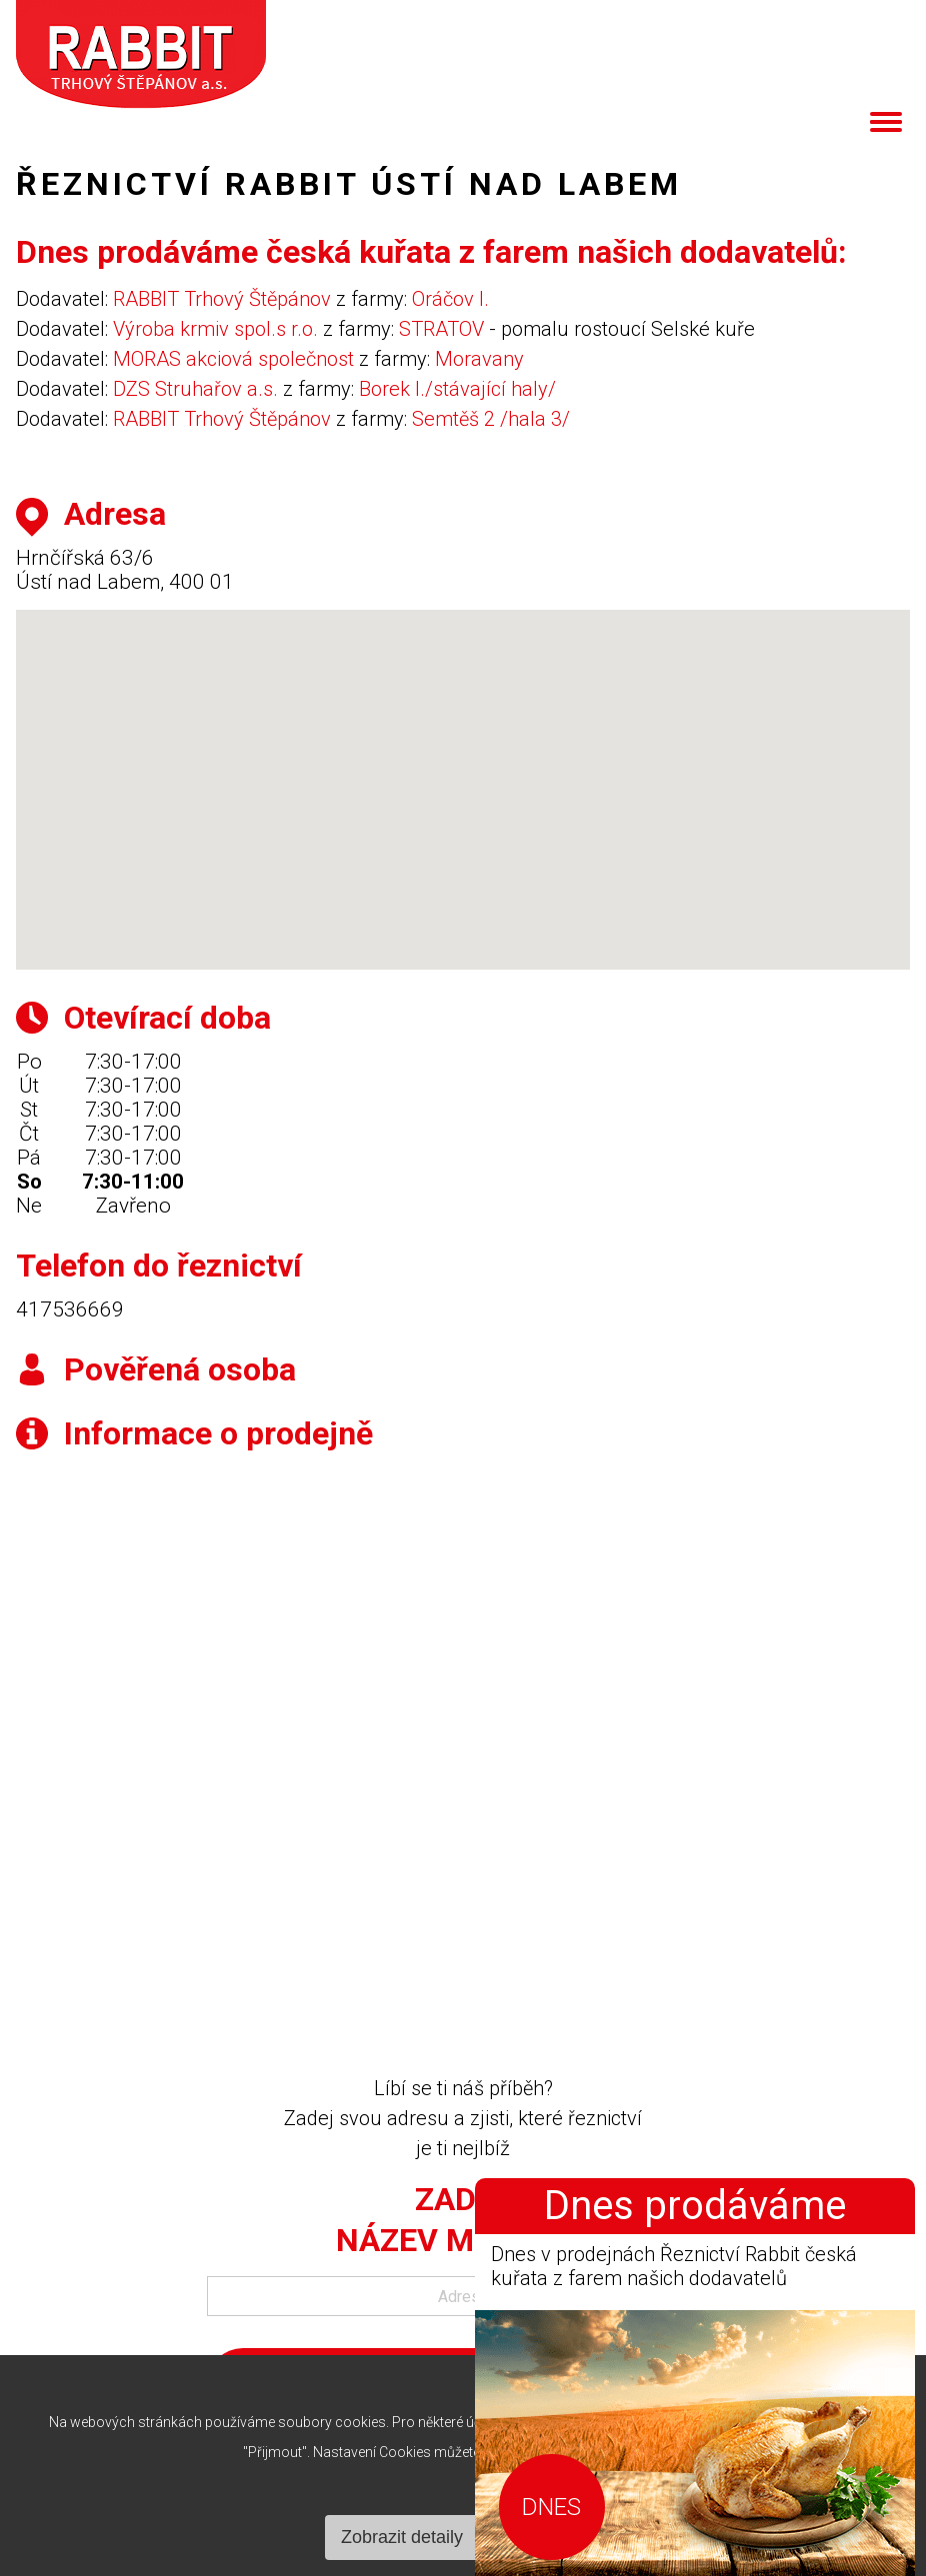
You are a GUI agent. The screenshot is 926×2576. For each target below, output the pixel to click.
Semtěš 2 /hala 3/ (491, 419)
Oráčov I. (450, 299)
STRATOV (441, 329)
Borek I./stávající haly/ (457, 389)
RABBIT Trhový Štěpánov (222, 299)
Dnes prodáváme (695, 2206)
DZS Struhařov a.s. (195, 389)
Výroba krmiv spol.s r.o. (215, 329)
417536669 (70, 1309)
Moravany (479, 359)
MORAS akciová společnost (233, 359)
